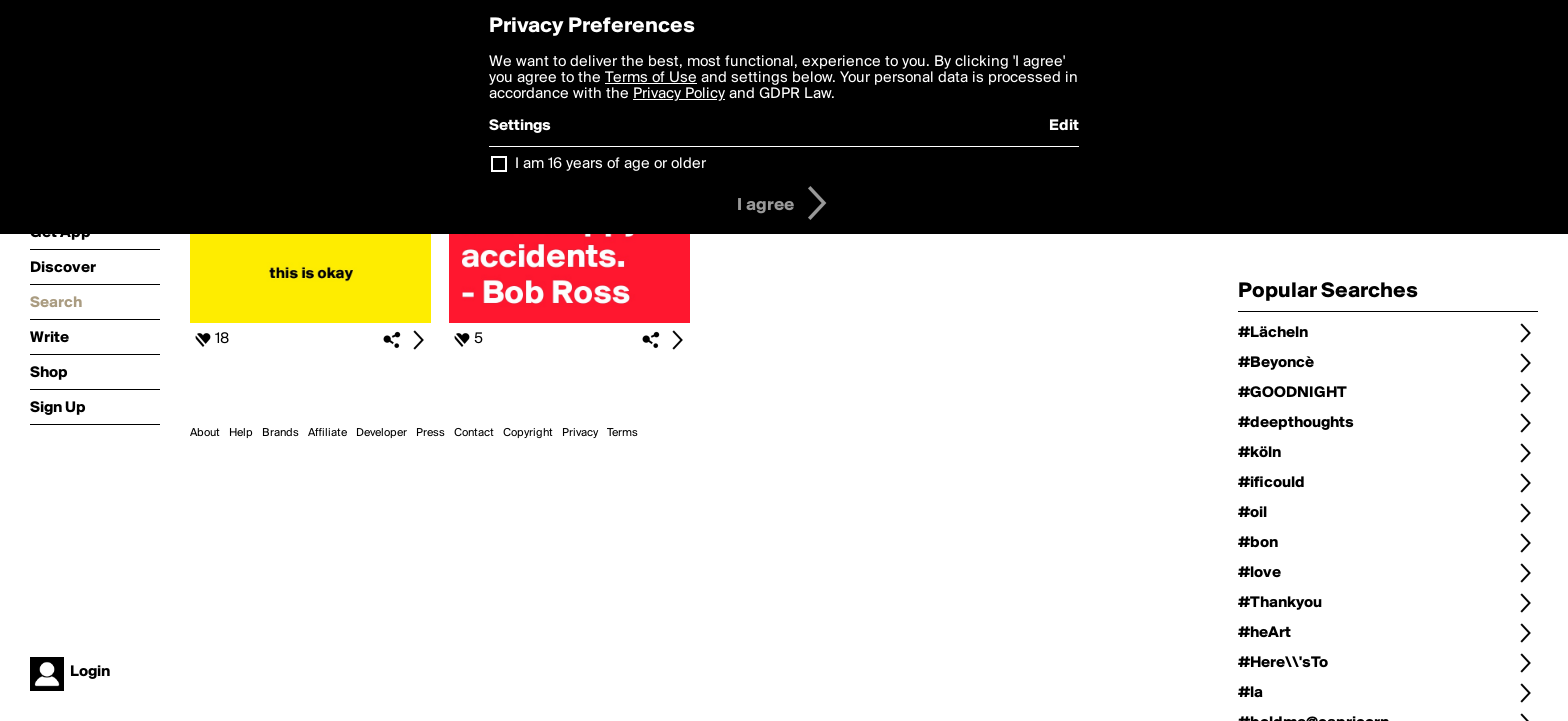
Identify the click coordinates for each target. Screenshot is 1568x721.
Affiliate (327, 433)
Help (241, 433)
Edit (1064, 126)
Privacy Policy (679, 94)
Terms (622, 433)
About (205, 433)
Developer (381, 433)
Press (430, 433)
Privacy (580, 433)
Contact (474, 433)
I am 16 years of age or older (610, 164)
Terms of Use (651, 78)
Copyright (528, 433)
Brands (280, 433)
